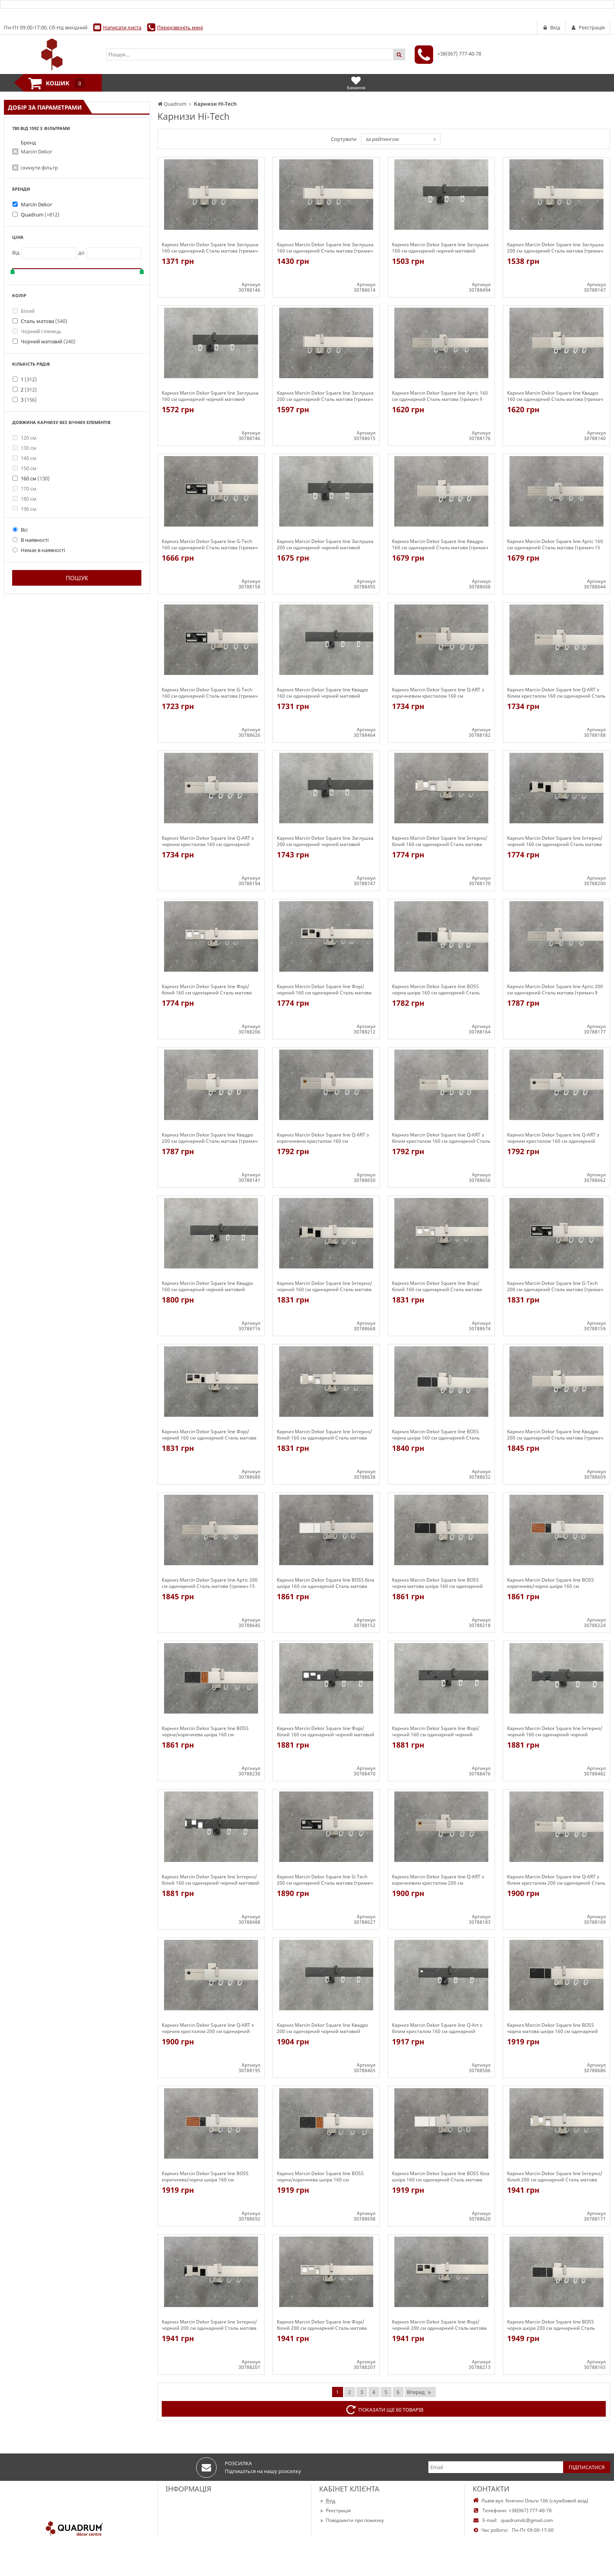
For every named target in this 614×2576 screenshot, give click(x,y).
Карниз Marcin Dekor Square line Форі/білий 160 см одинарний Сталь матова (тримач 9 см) (207, 989)
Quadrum (40, 214)
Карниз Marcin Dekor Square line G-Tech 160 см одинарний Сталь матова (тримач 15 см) (210, 693)
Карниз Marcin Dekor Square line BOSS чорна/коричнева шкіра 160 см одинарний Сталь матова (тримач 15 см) (324, 2176)
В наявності (31, 539)
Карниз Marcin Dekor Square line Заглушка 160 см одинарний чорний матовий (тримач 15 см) (210, 396)
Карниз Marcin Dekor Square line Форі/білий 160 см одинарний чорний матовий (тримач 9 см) (325, 1731)
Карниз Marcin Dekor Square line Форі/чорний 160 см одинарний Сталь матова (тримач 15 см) (209, 1435)
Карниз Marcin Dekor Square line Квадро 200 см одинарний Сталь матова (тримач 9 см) (210, 1138)
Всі (20, 529)
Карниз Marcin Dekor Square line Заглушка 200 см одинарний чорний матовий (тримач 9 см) (325, 544)
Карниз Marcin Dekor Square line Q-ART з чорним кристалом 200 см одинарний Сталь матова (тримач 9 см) (208, 2028)
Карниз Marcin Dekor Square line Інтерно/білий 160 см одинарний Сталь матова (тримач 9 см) (439, 841)
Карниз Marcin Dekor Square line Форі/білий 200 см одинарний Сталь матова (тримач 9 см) (322, 2325)
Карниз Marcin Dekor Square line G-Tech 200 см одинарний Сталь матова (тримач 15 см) (325, 1880)
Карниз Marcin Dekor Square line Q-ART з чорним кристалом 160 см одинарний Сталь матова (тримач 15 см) (553, 1138)
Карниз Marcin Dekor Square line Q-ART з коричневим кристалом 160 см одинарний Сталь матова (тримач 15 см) (324, 1138)
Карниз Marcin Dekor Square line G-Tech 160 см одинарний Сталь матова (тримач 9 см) (210, 544)
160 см (35, 478)
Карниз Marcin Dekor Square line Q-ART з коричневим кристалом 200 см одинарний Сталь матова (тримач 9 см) (438, 1880)
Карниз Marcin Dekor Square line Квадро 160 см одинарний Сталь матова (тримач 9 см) (555, 396)
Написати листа (122, 27)
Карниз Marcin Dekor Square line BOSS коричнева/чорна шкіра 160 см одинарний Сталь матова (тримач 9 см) (553, 1583)
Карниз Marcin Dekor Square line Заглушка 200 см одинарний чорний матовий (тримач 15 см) (325, 841)
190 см (24, 508)
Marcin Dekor (36, 151)
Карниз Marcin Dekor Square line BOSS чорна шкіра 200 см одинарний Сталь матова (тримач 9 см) (551, 2325)
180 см (24, 498)
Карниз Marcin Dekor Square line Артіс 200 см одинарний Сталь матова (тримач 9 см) (555, 989)
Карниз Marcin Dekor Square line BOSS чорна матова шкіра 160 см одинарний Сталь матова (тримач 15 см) (552, 2028)
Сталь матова (44, 321)
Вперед (419, 2392)
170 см (24, 488)
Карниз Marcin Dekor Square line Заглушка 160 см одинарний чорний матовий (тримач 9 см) (440, 248)
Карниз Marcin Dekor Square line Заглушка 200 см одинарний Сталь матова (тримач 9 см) (555, 248)
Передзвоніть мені (180, 27)
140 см (24, 458)
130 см (24, 447)
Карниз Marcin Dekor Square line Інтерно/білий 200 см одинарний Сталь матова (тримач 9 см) (554, 2176)
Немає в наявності (39, 550)
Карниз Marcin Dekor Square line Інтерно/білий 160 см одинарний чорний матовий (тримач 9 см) (210, 1880)
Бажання (356, 83)
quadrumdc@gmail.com (527, 2520)
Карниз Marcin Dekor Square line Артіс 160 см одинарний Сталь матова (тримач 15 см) (555, 544)
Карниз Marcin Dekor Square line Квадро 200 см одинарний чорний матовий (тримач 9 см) (322, 2028)
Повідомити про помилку (351, 2520)
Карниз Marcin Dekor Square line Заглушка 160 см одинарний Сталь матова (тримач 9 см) (210, 248)
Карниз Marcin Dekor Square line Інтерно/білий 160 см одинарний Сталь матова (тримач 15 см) (324, 1435)
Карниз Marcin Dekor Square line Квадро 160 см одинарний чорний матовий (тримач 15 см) (207, 1286)
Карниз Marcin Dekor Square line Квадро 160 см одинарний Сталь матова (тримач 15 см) (440, 544)
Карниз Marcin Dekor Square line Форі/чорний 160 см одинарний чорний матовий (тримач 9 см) (435, 1731)
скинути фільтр (39, 167)
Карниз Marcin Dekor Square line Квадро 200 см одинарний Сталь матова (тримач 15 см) (555, 1435)
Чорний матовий (48, 341)
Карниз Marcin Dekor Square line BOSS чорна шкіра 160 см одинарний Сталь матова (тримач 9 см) (436, 989)
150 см (24, 468)
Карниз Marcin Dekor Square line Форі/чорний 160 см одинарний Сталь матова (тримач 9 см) (324, 989)
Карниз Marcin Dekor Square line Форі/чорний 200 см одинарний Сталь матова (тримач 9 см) (439, 2325)
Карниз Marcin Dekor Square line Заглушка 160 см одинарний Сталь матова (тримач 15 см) (325, 248)
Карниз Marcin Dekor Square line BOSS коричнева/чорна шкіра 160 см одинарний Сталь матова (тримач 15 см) (209, 2176)
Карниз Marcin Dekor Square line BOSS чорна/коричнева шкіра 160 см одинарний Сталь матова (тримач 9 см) (208, 1731)
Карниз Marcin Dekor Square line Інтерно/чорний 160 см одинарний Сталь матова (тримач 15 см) (324, 1286)
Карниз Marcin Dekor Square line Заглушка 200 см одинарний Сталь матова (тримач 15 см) (325, 396)
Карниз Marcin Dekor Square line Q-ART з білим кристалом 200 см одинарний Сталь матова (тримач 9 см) (556, 1880)
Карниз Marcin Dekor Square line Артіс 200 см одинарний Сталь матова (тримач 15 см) (210, 1583)
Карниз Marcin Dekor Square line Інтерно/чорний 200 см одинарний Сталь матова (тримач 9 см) (209, 2325)
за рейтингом (382, 139)
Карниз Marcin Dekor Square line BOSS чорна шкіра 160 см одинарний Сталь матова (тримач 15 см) (436, 1435)
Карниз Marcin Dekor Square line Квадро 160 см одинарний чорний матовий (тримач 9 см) (322, 693)
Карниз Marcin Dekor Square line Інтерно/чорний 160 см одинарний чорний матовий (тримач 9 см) (554, 1731)
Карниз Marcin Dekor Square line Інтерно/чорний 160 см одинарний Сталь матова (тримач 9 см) (554, 841)
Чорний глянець (37, 331)
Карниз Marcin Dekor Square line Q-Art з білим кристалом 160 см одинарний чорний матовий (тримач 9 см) (437, 2028)
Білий (23, 310)
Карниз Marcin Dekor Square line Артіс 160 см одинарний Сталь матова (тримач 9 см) (440, 396)
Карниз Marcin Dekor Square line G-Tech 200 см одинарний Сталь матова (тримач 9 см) (555, 1286)
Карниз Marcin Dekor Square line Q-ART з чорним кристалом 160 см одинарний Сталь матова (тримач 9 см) (208, 841)
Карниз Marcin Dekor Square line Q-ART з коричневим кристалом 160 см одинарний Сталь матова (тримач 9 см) (438, 693)
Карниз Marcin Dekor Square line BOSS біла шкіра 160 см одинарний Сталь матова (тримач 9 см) (325, 1583)
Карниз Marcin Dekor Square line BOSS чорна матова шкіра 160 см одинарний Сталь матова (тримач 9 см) (437, 1583)
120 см (24, 437)
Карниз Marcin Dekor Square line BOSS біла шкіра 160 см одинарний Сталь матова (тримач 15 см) (440, 2176)
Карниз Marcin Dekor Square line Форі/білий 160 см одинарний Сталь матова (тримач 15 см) (437, 1286)
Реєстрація (335, 2510)
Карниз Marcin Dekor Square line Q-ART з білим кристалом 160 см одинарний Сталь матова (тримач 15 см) (441, 1138)
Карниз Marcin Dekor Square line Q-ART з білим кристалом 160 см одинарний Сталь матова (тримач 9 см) (556, 693)
